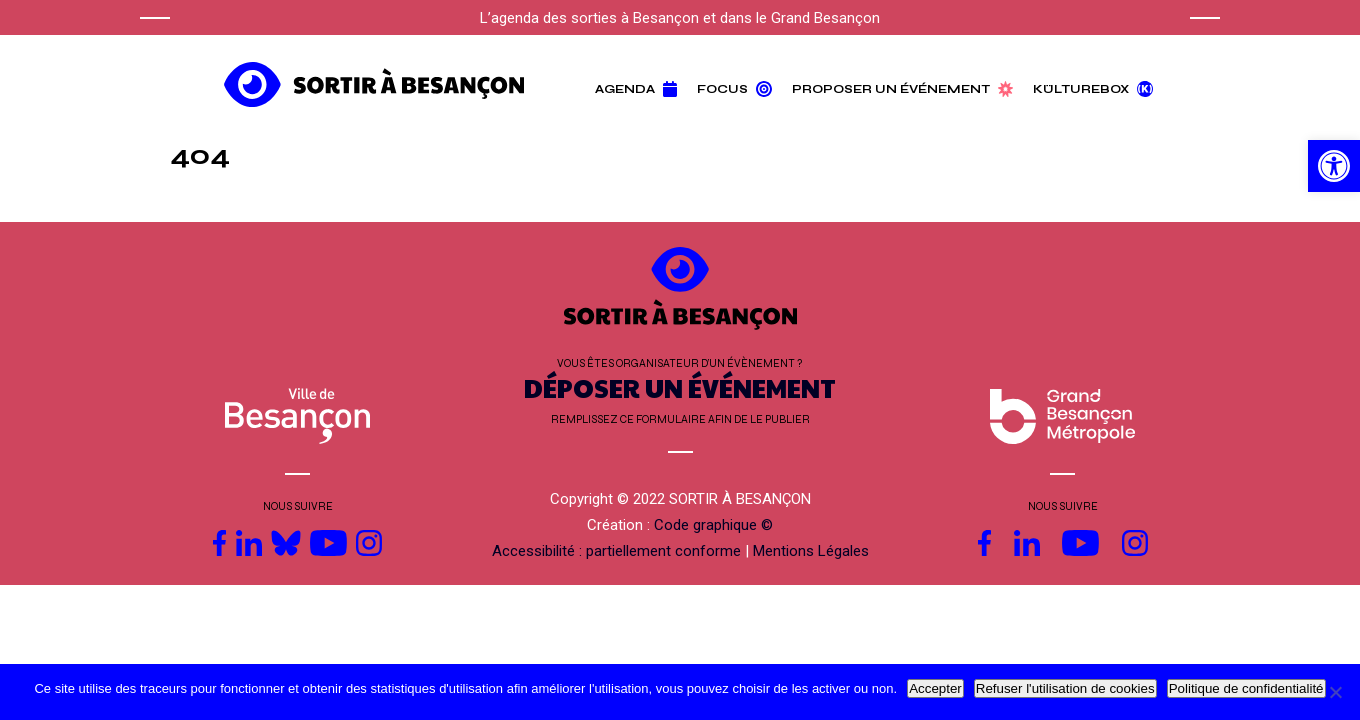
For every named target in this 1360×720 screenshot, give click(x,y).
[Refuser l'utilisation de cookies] (1335, 692)
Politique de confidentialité (1246, 688)
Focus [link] (734, 89)
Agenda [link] (636, 89)
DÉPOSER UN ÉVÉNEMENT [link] (680, 387)
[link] (1334, 166)
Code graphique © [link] (713, 525)
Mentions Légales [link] (811, 551)
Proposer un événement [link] (902, 89)
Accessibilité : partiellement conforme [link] (616, 551)
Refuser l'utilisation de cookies (1065, 688)
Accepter (935, 688)
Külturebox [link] (1093, 89)
